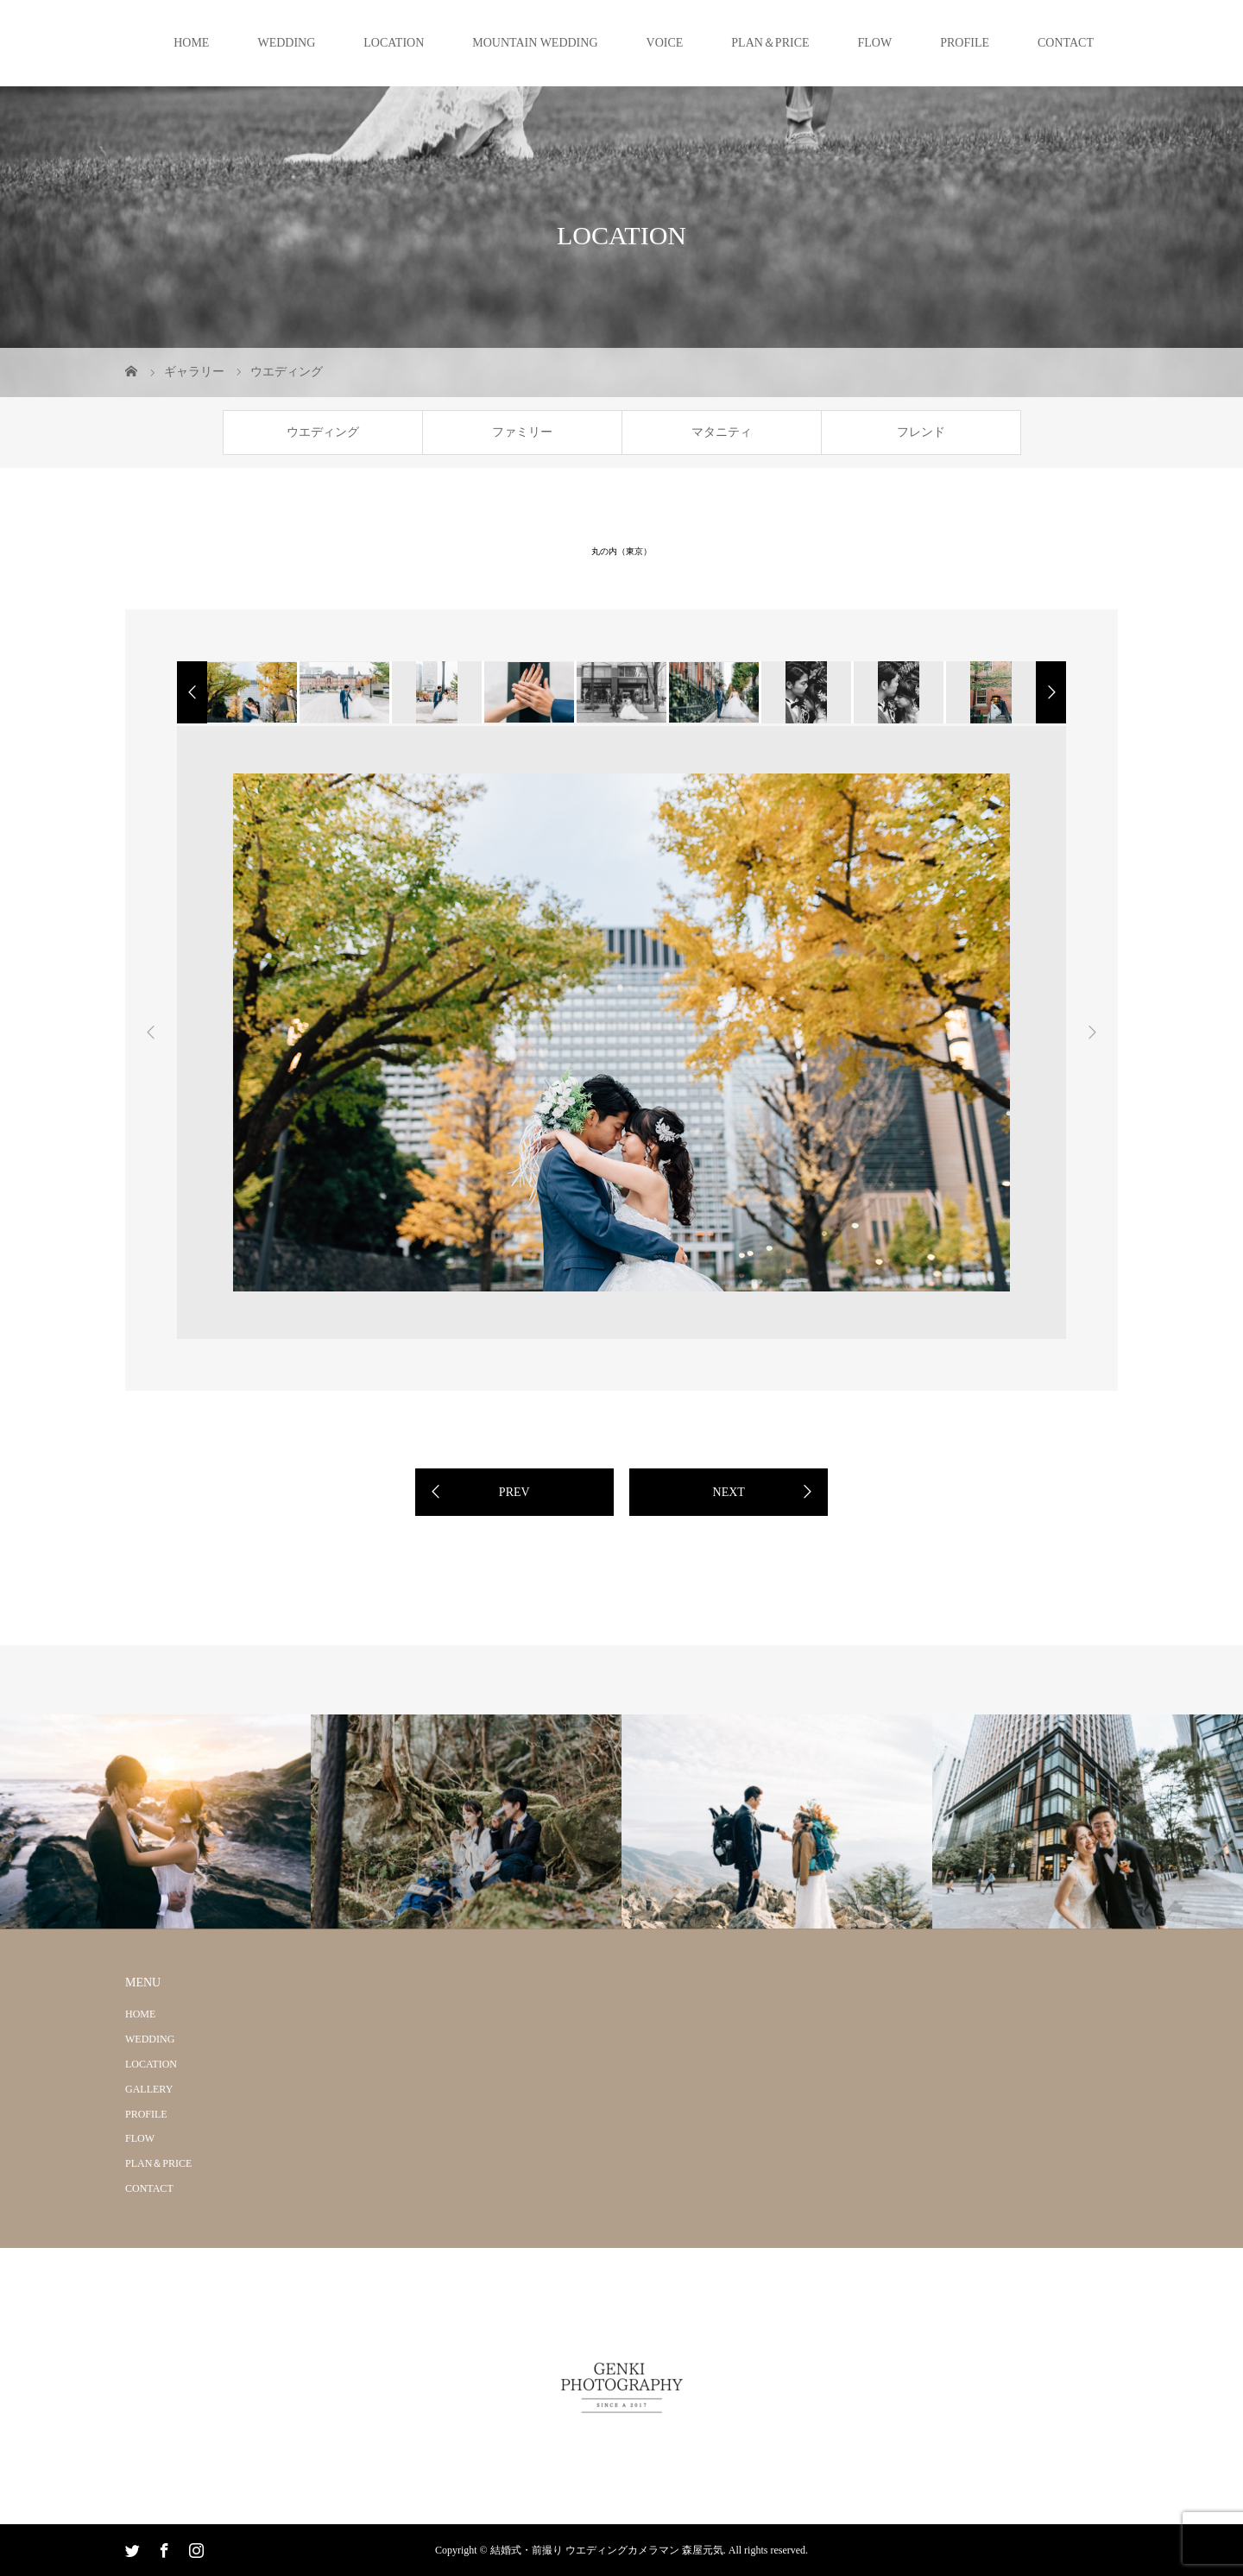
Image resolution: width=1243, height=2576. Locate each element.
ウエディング (323, 432)
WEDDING (286, 42)
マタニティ (721, 432)
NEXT (729, 1492)
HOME (191, 42)
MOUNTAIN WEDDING (534, 42)
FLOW (875, 42)
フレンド (921, 432)
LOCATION (393, 42)
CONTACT (1066, 42)
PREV (514, 1492)
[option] (251, 692)
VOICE (665, 42)
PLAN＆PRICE (770, 42)
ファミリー (522, 432)
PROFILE (964, 42)
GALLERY (149, 2089)
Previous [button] (151, 1032)
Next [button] (1092, 1032)
